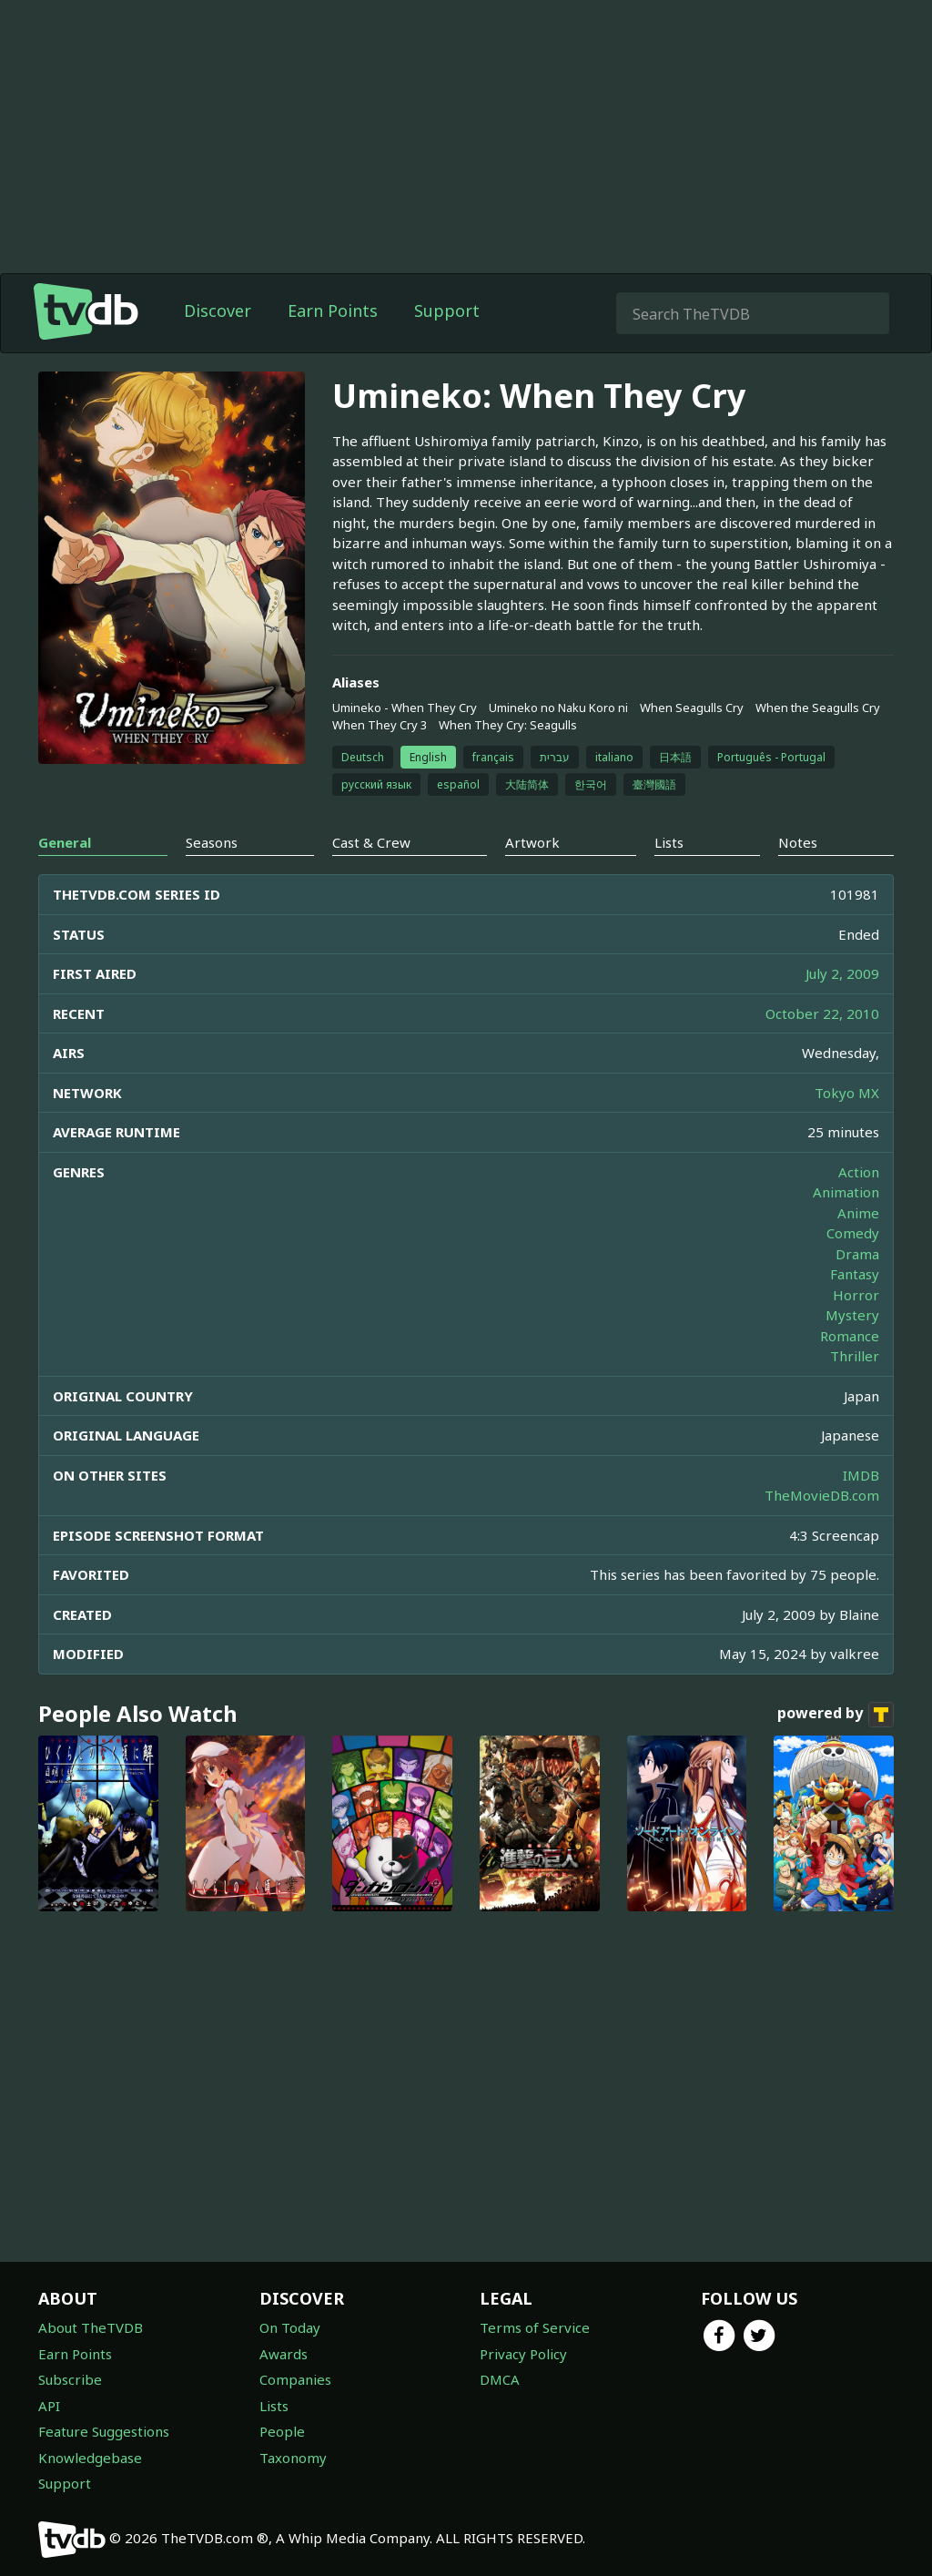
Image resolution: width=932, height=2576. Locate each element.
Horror (856, 1295)
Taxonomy (293, 2458)
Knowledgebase (90, 2458)
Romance (849, 1336)
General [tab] (64, 842)
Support (447, 310)
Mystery (852, 1315)
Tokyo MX (847, 1093)
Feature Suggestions (103, 2431)
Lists (274, 2406)
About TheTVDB (90, 2327)
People (282, 2431)
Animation (846, 1192)
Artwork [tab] (532, 842)
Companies (295, 2379)
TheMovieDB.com (822, 1495)
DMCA (500, 2379)
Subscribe (70, 2379)
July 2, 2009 (842, 973)
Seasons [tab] (212, 842)
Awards (283, 2354)
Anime (858, 1213)
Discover (217, 310)
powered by (835, 1714)
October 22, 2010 (822, 1013)
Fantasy (854, 1274)
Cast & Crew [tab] (371, 842)
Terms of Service (535, 2327)
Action (858, 1172)
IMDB (861, 1475)
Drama (857, 1254)
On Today (289, 2327)
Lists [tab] (669, 842)
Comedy (852, 1233)
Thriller (854, 1356)
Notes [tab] (797, 842)
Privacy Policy (523, 2354)
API (49, 2406)
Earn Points (333, 310)
